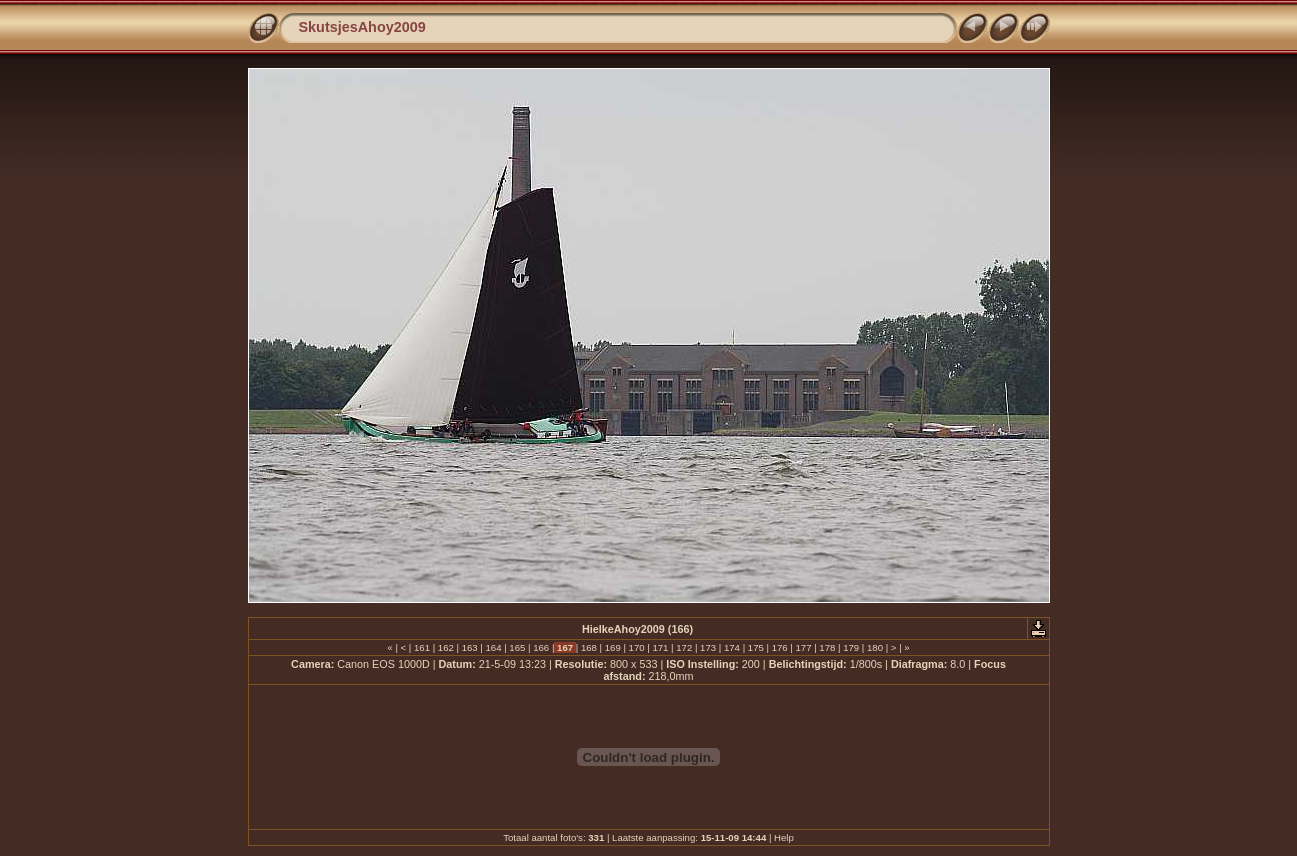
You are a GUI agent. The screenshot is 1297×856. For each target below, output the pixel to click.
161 (421, 647)
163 (469, 647)
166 (541, 647)
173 (707, 647)
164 (493, 647)
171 (660, 647)
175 (755, 647)
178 (827, 647)
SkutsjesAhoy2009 (362, 27)
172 (684, 647)
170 (636, 647)
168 (588, 647)
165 (517, 647)
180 (874, 647)
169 (612, 647)
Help (784, 837)
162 (445, 647)
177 (803, 647)
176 (779, 647)
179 (851, 647)
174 (731, 647)
